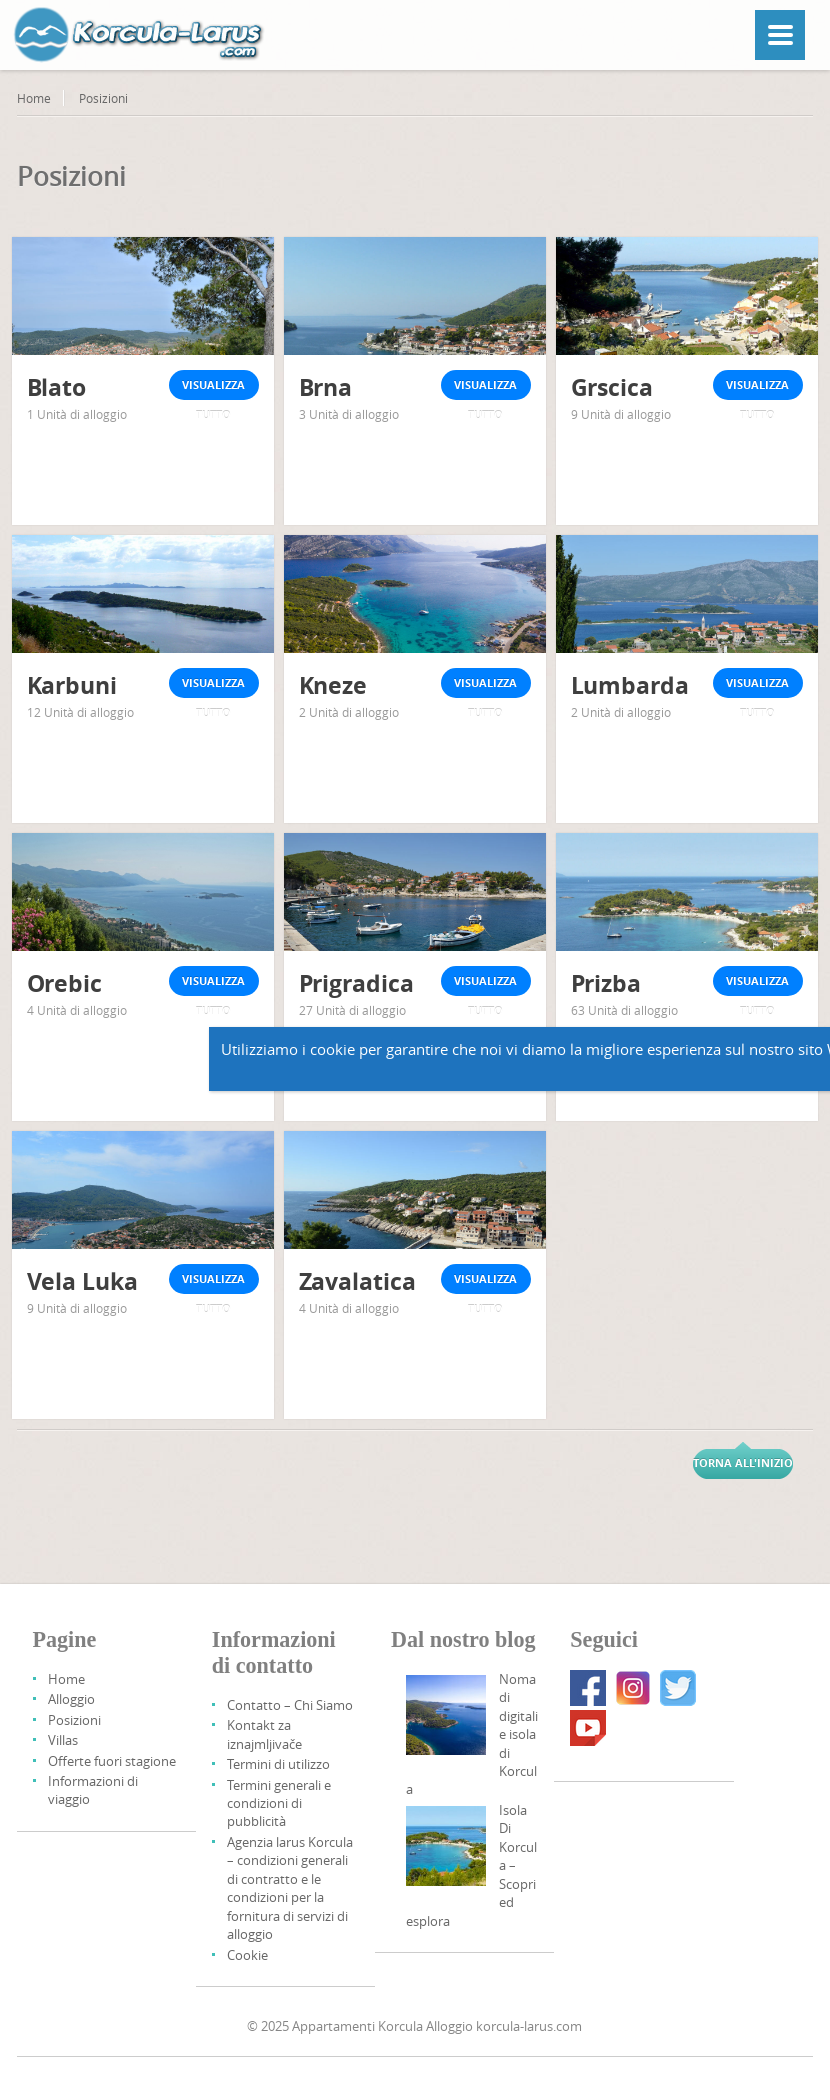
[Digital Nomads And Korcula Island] (446, 1715)
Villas (63, 1740)
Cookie (247, 1955)
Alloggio (71, 1699)
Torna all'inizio (743, 1462)
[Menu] (780, 35)
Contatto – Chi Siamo (290, 1705)
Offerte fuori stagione (112, 1761)
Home (34, 98)
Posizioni (74, 1720)
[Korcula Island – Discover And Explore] (446, 1846)
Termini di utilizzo (278, 1764)
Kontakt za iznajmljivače (264, 1734)
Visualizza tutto (213, 388)
